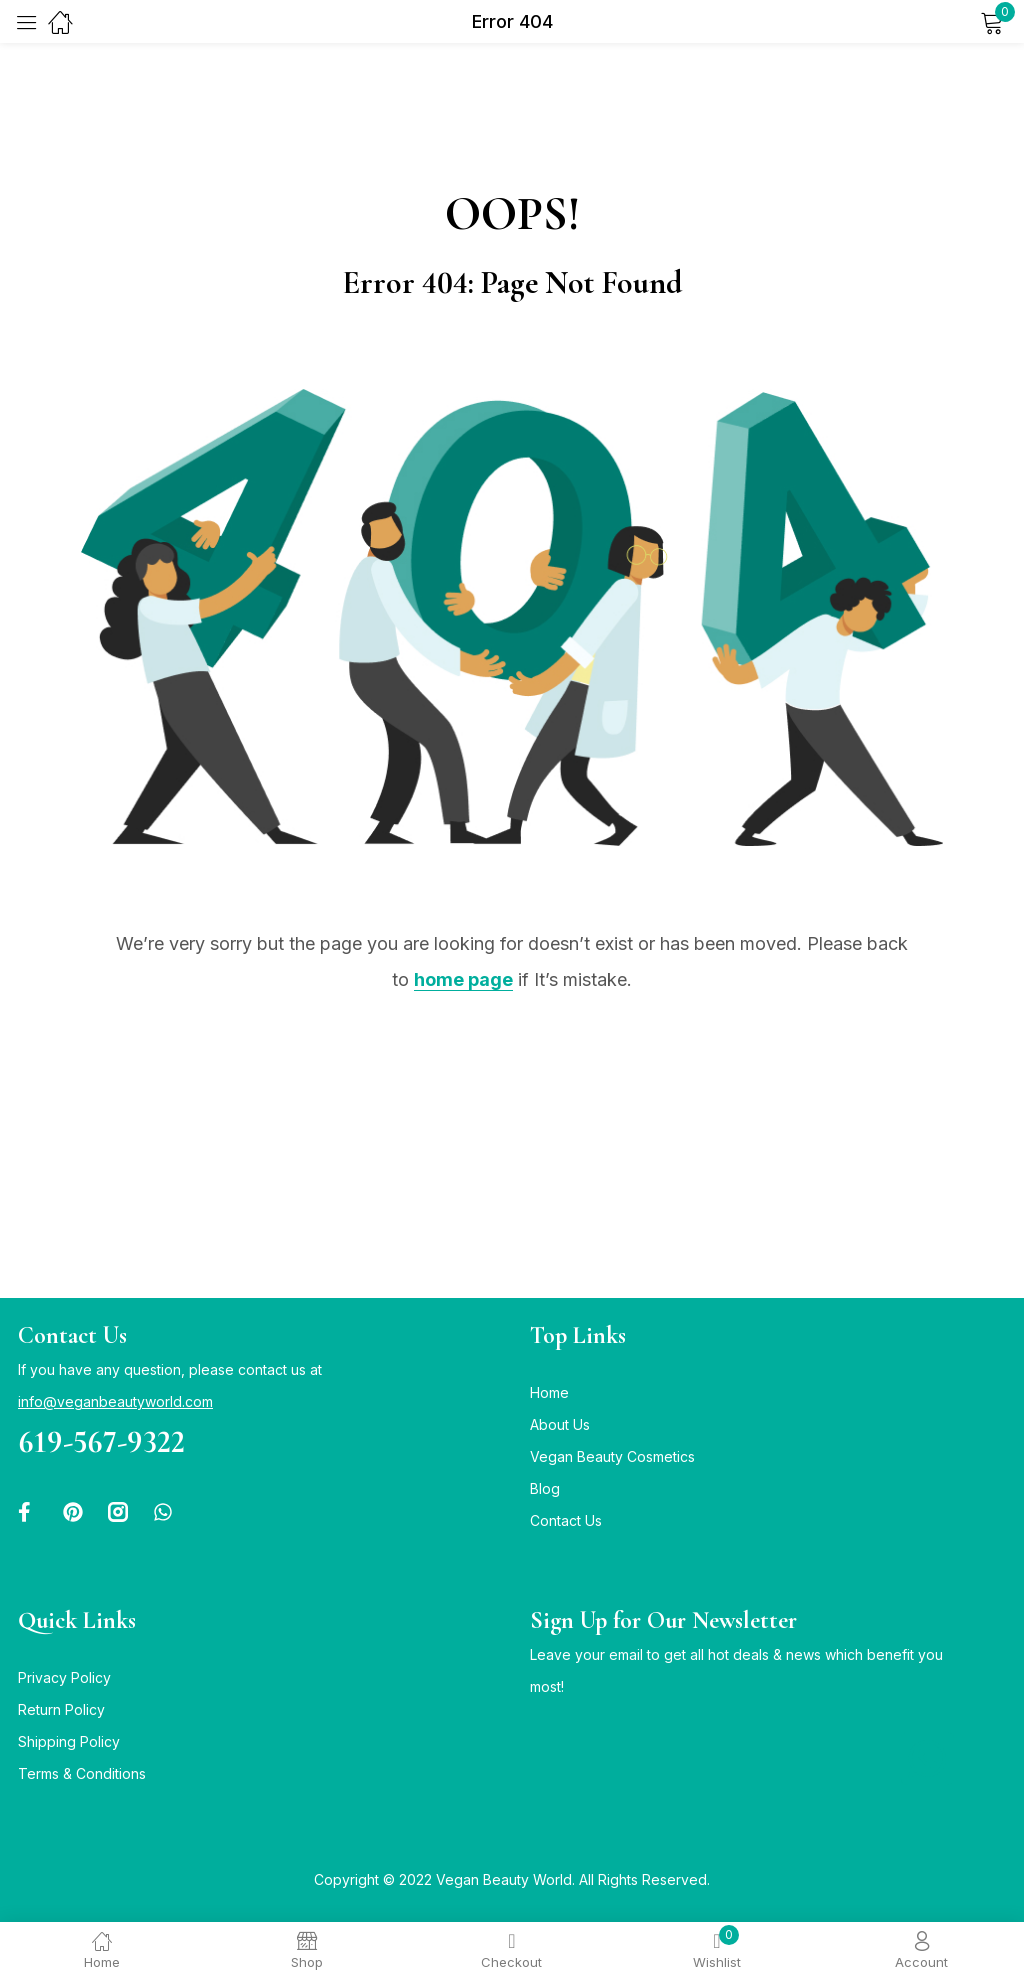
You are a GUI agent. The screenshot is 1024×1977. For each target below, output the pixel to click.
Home (549, 1392)
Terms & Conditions (82, 1773)
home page (463, 979)
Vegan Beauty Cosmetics (612, 1456)
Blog (545, 1488)
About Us (560, 1424)
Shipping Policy (69, 1741)
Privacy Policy (64, 1677)
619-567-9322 (101, 1441)
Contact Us (566, 1520)
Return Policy (61, 1709)
